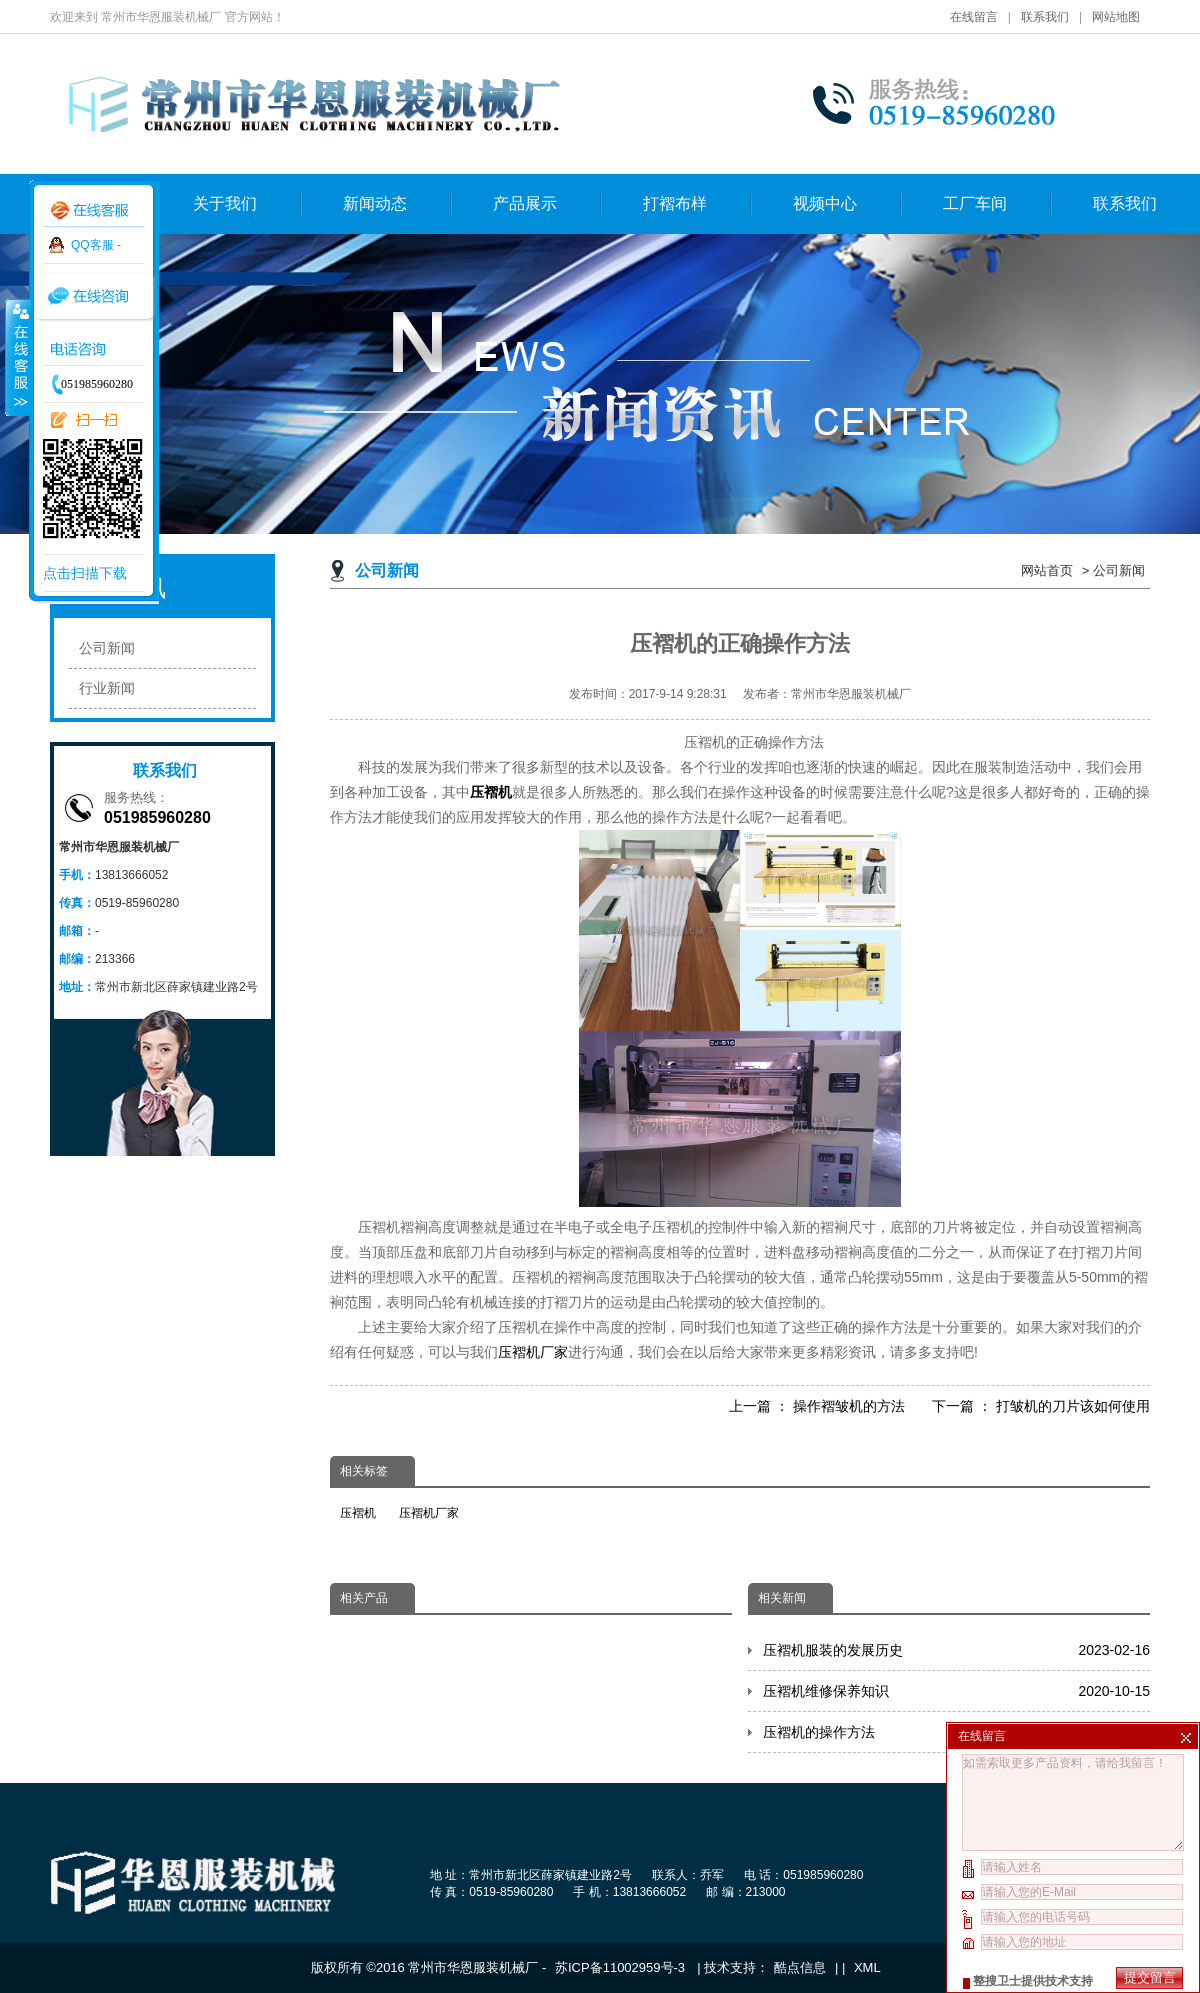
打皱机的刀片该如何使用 (1073, 1406)
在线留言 (974, 17)
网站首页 (1047, 570)
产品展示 (525, 203)
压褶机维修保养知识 (956, 1691)
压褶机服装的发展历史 (956, 1650)
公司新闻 (1119, 570)
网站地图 (1116, 17)
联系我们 (1045, 17)
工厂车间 (975, 203)
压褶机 (358, 1513)
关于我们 (225, 203)
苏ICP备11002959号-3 (622, 1967)
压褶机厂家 (533, 1352)
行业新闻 (107, 688)
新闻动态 (375, 203)
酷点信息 (800, 1967)
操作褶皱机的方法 (849, 1406)
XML (867, 1967)
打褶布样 (675, 203)
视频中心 (825, 203)
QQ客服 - (96, 245)
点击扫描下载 (85, 573)
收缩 (17, 357)
